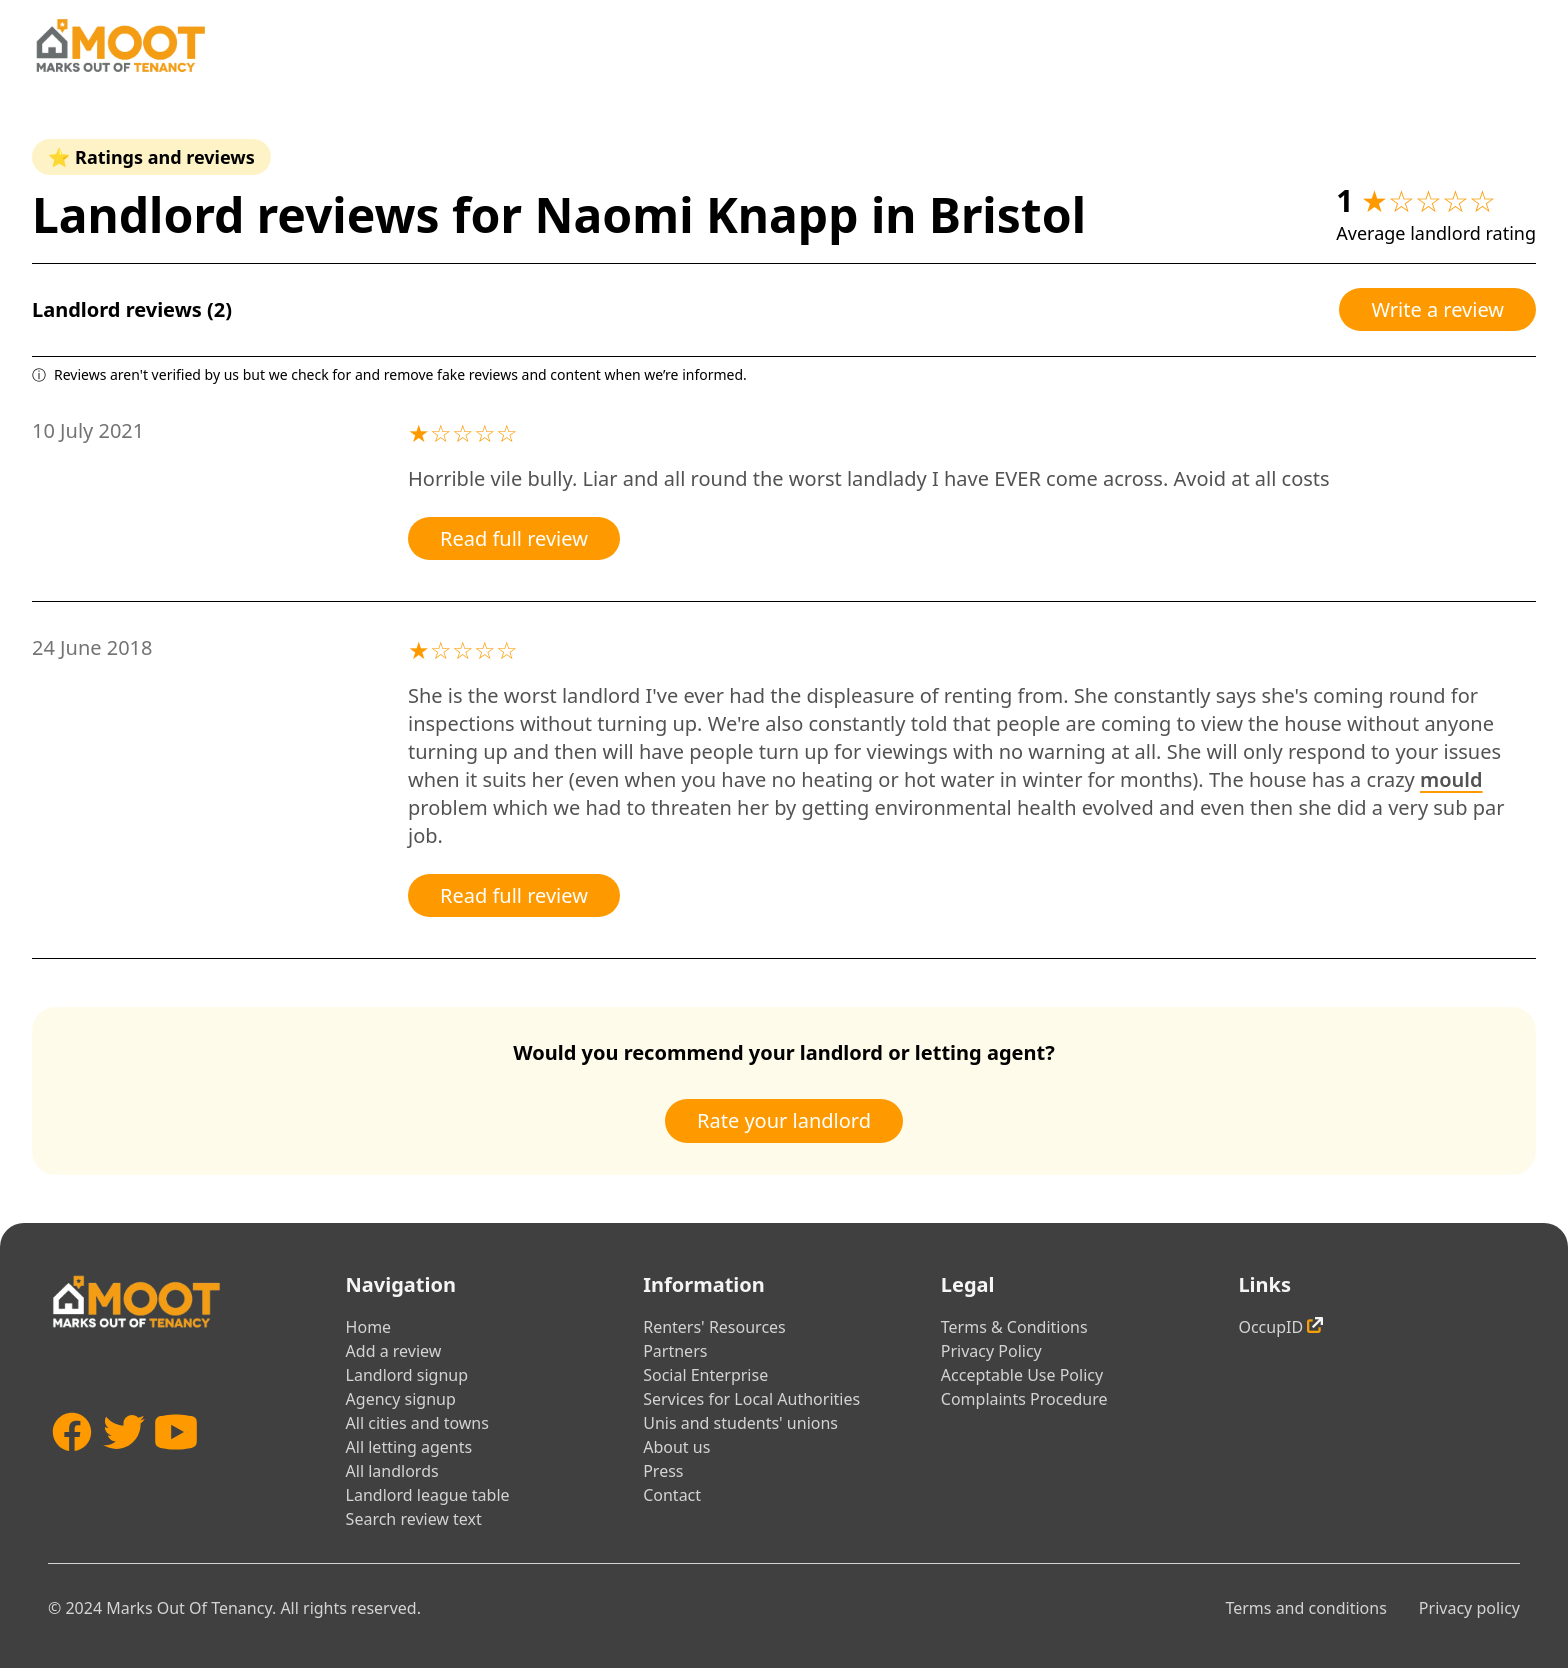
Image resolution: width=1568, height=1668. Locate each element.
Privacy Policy (991, 1351)
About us (676, 1447)
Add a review (394, 1351)
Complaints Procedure (1024, 1399)
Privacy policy (1469, 1608)
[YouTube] (176, 1461)
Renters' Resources (714, 1327)
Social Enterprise (705, 1375)
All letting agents (409, 1447)
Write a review (1437, 309)
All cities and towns (417, 1423)
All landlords (392, 1471)
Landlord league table (428, 1495)
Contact (672, 1495)
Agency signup (401, 1399)
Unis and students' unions (740, 1423)
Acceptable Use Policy (1022, 1375)
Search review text (414, 1519)
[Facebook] (72, 1461)
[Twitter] (124, 1461)
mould (1451, 779)
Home (369, 1327)
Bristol (1007, 214)
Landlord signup (407, 1375)
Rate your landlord (784, 1120)
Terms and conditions (1305, 1608)
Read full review (514, 538)
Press (663, 1471)
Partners (675, 1351)
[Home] (120, 45)
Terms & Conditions (1014, 1327)
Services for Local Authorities (751, 1399)
